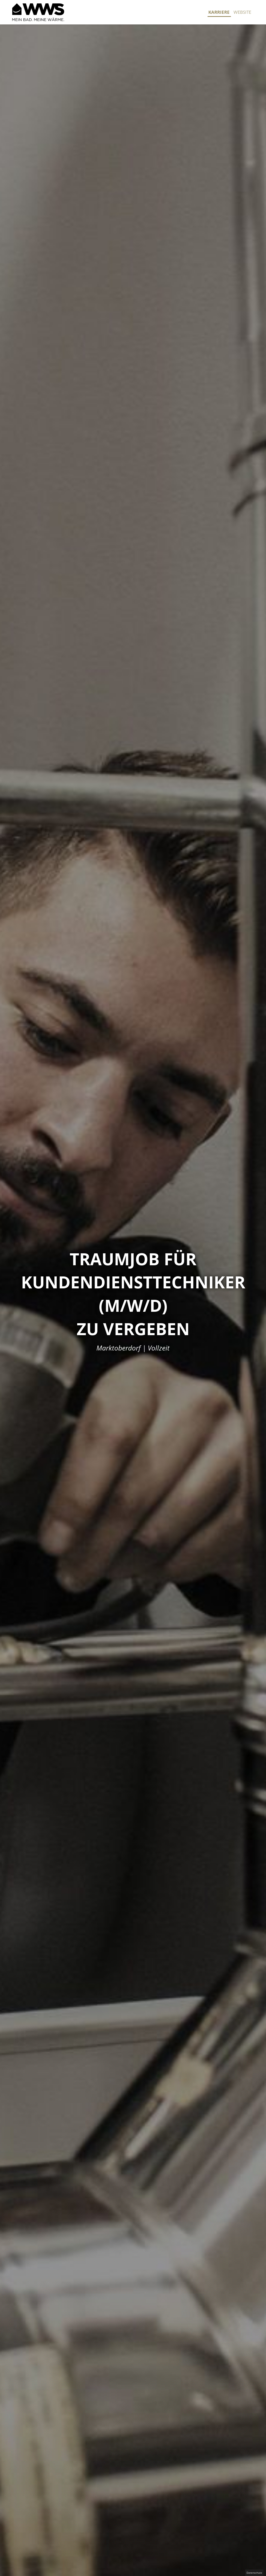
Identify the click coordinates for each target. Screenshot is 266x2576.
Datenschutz (254, 2572)
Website (242, 12)
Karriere (219, 12)
